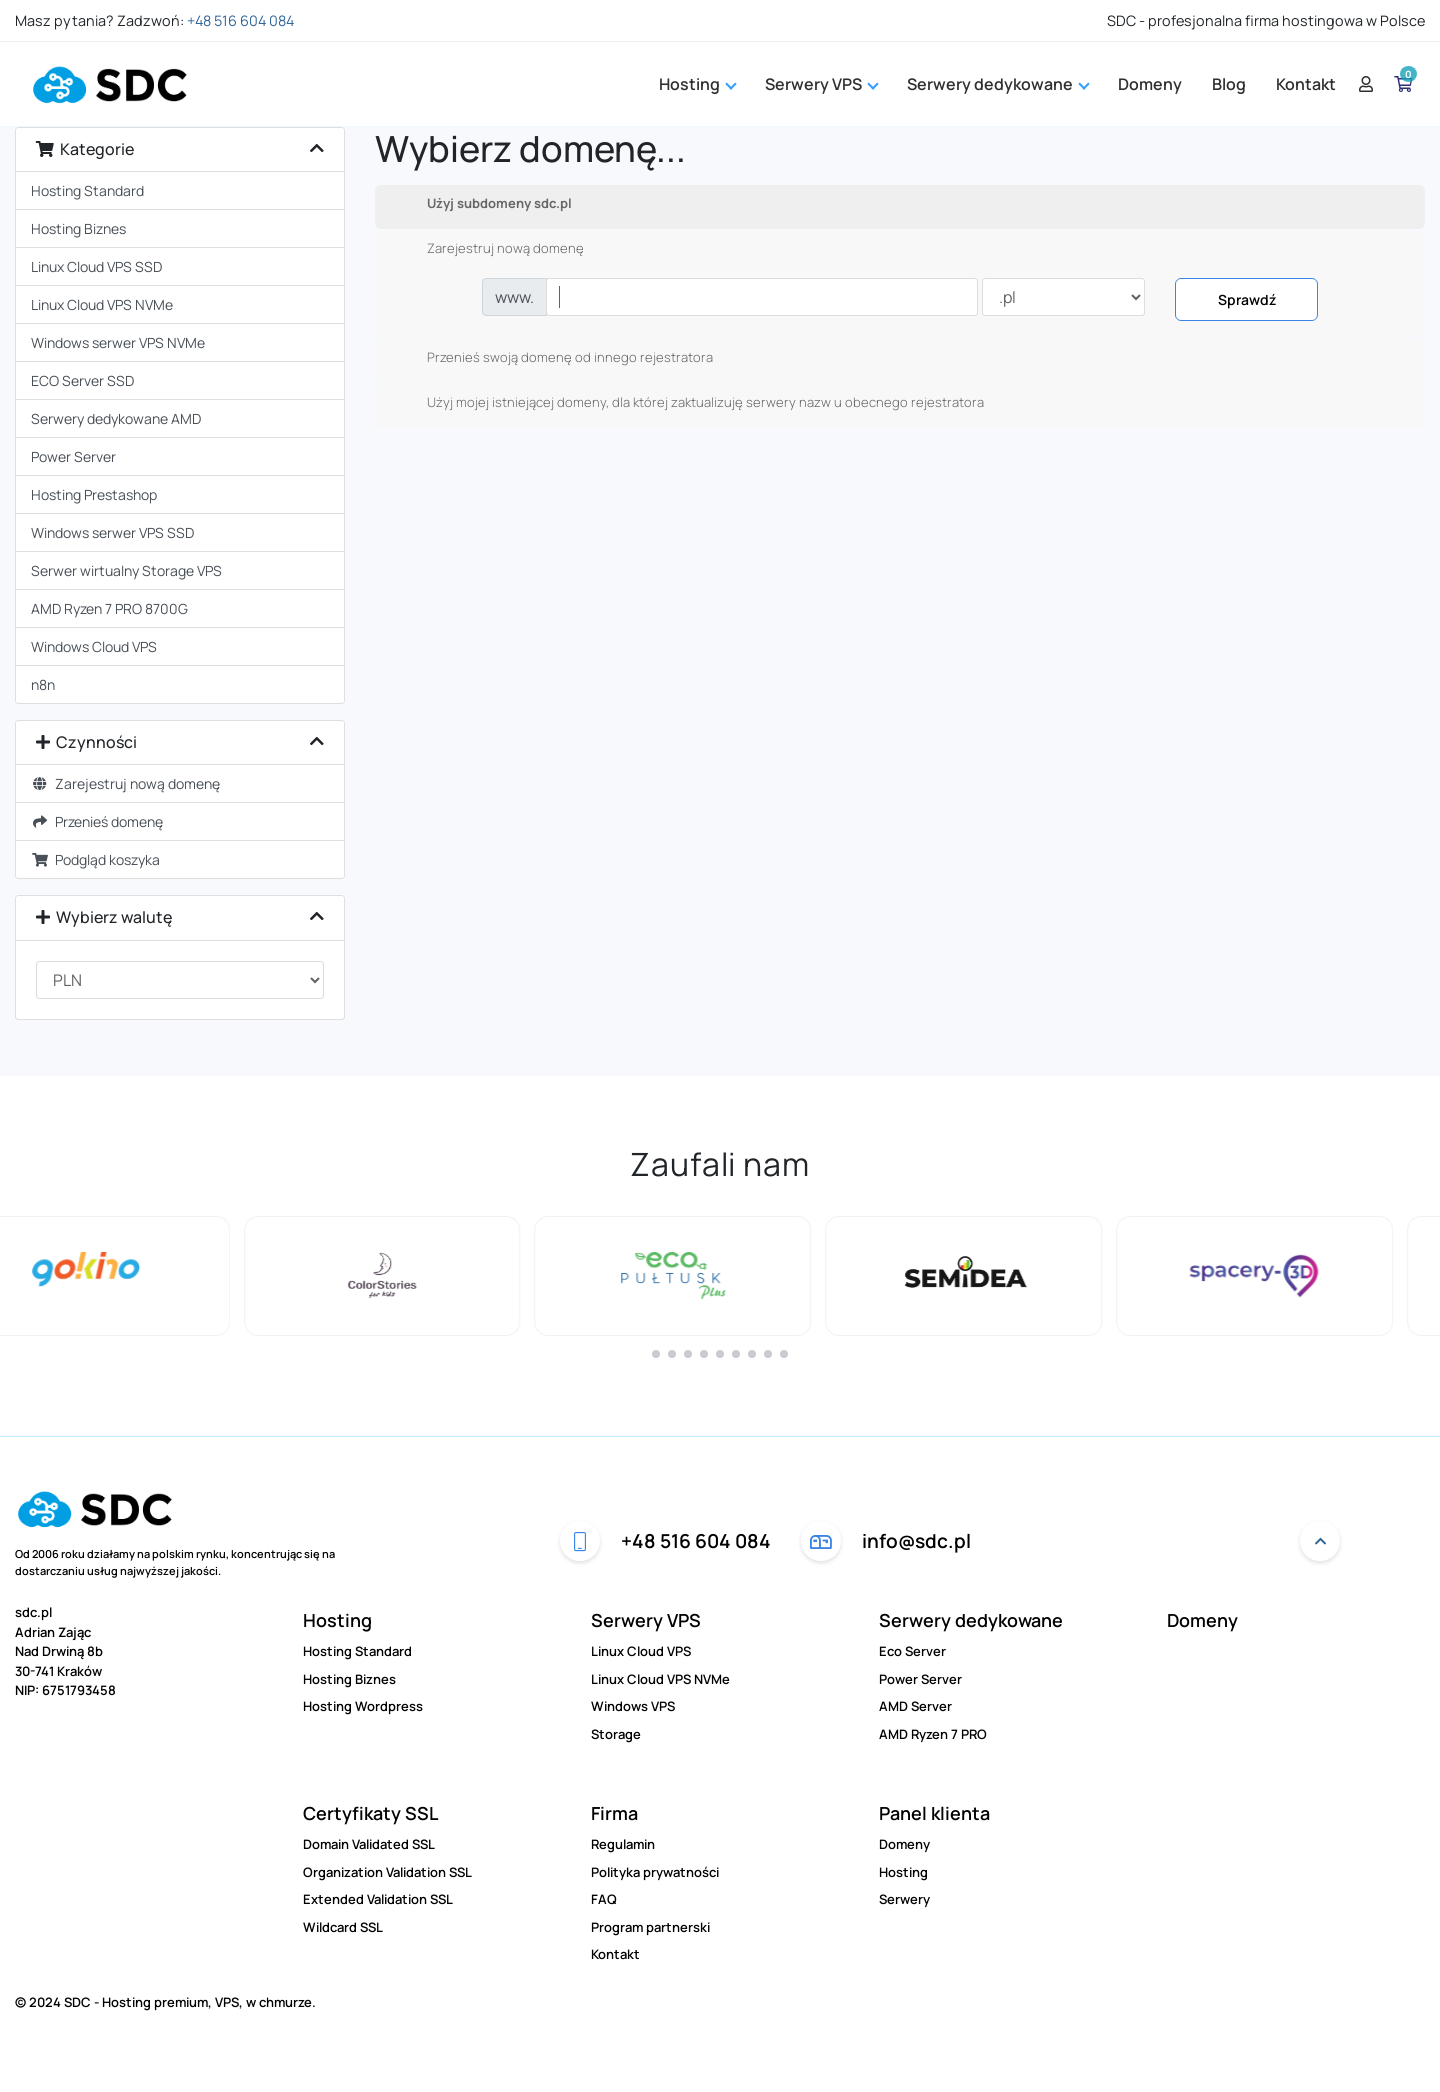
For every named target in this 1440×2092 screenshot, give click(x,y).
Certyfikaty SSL (370, 1813)
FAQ (604, 1899)
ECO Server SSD (82, 380)
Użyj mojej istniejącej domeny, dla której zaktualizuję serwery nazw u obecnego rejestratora (689, 403)
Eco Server (912, 1651)
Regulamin (623, 1844)
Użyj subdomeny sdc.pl (483, 204)
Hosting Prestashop (94, 494)
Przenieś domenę (97, 821)
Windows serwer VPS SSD (112, 532)
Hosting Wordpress (363, 1706)
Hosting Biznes (78, 228)
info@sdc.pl (886, 1541)
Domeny (1150, 84)
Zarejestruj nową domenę (125, 783)
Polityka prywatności (655, 1872)
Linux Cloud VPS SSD (96, 266)
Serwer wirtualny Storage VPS (126, 570)
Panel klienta (934, 1813)
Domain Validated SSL (369, 1844)
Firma (614, 1813)
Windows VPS (633, 1706)
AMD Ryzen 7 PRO (933, 1734)
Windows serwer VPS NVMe (118, 342)
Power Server (73, 456)
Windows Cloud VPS (94, 646)
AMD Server (915, 1706)
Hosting (697, 84)
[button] (656, 1354)
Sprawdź (1247, 299)
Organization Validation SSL (387, 1872)
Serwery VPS (646, 1620)
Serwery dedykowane (971, 1620)
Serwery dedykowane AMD (116, 418)
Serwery (904, 1899)
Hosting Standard (87, 190)
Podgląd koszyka (95, 859)
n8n (43, 684)
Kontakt (1306, 84)
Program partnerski (650, 1927)
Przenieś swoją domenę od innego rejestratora (554, 358)
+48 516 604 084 (240, 20)
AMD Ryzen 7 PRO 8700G (109, 608)
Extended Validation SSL (378, 1899)
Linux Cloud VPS (641, 1651)
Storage (616, 1734)
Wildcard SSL (343, 1927)
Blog (1229, 84)
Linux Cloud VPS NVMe (102, 304)
